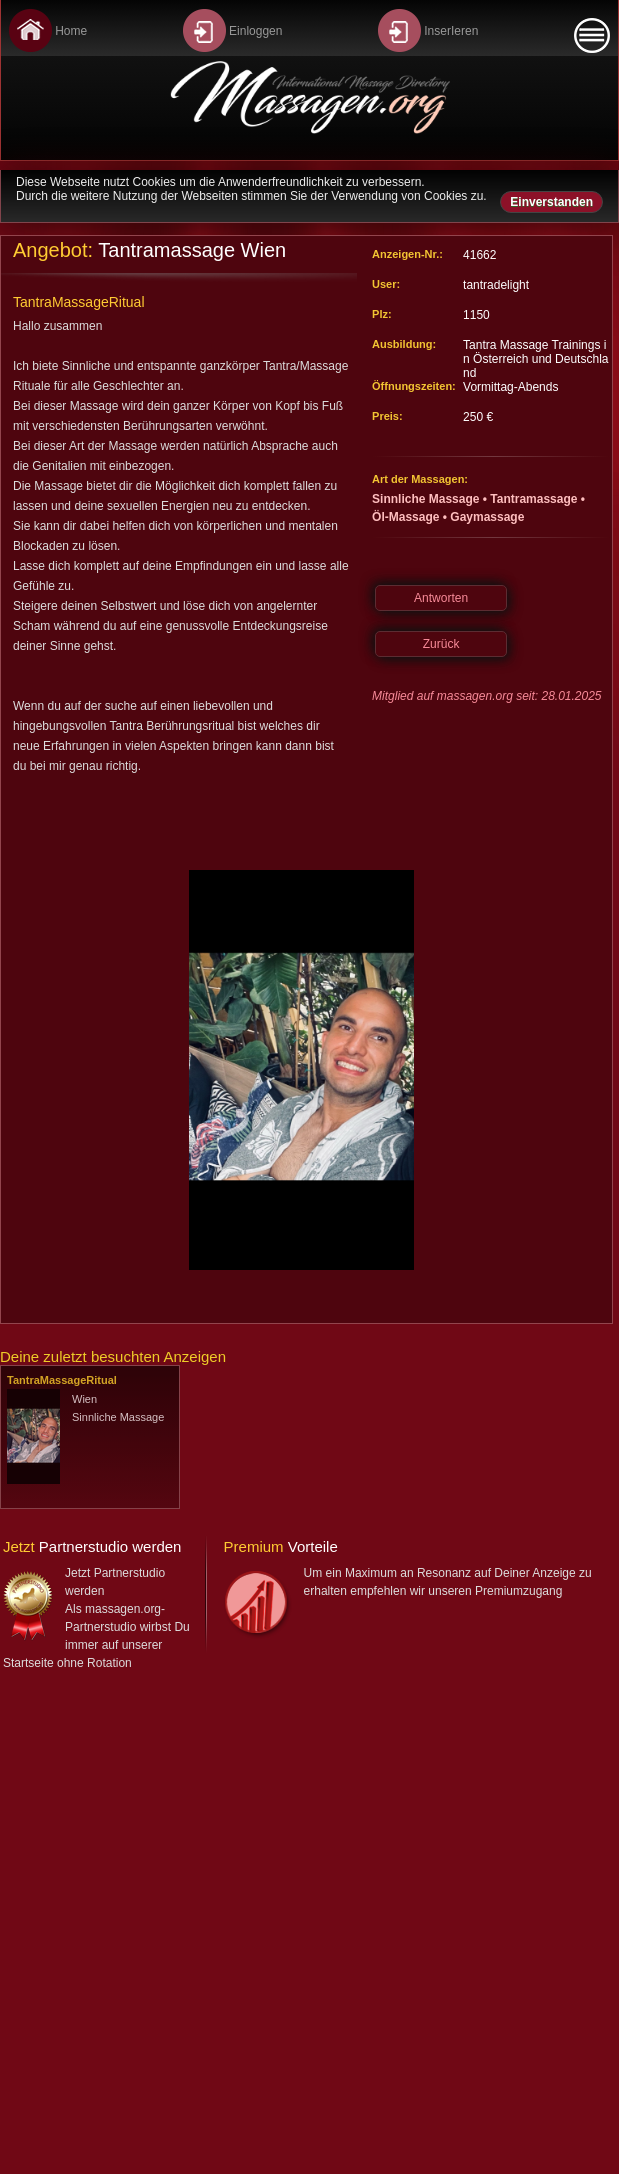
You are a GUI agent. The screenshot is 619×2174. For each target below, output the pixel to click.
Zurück (441, 644)
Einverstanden (551, 202)
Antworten (441, 598)
